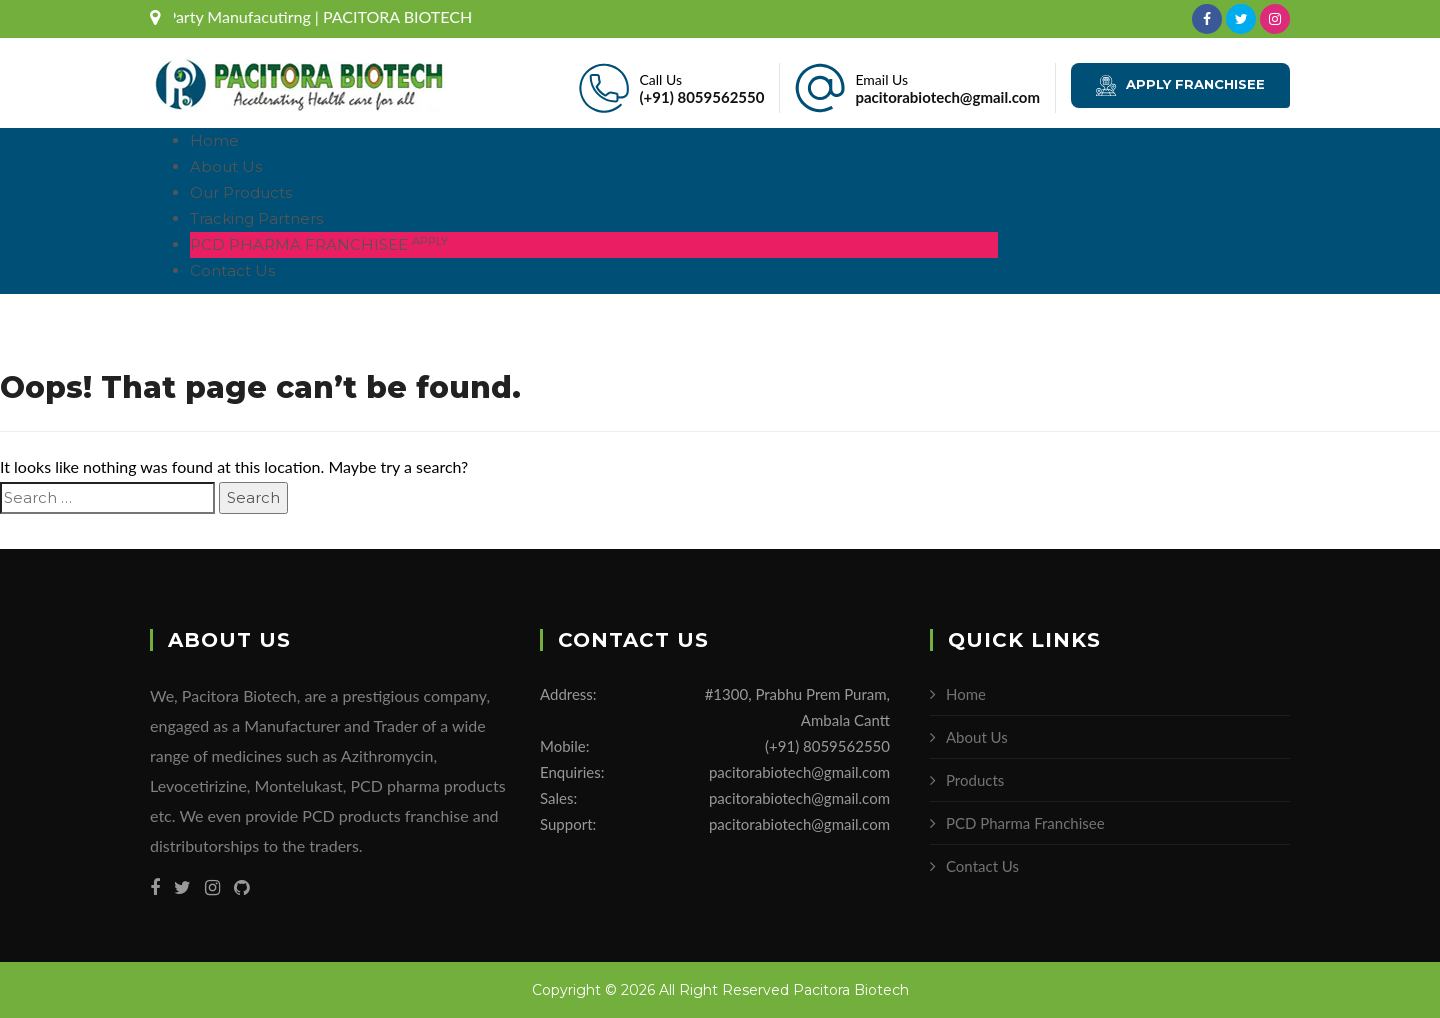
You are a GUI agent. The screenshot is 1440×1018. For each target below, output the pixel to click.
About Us (226, 166)
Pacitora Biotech (851, 990)
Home (214, 140)
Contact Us (232, 270)
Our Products (241, 192)
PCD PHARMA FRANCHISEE (319, 244)
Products (975, 780)
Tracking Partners (256, 218)
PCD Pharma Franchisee (1025, 823)
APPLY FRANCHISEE (1180, 85)
